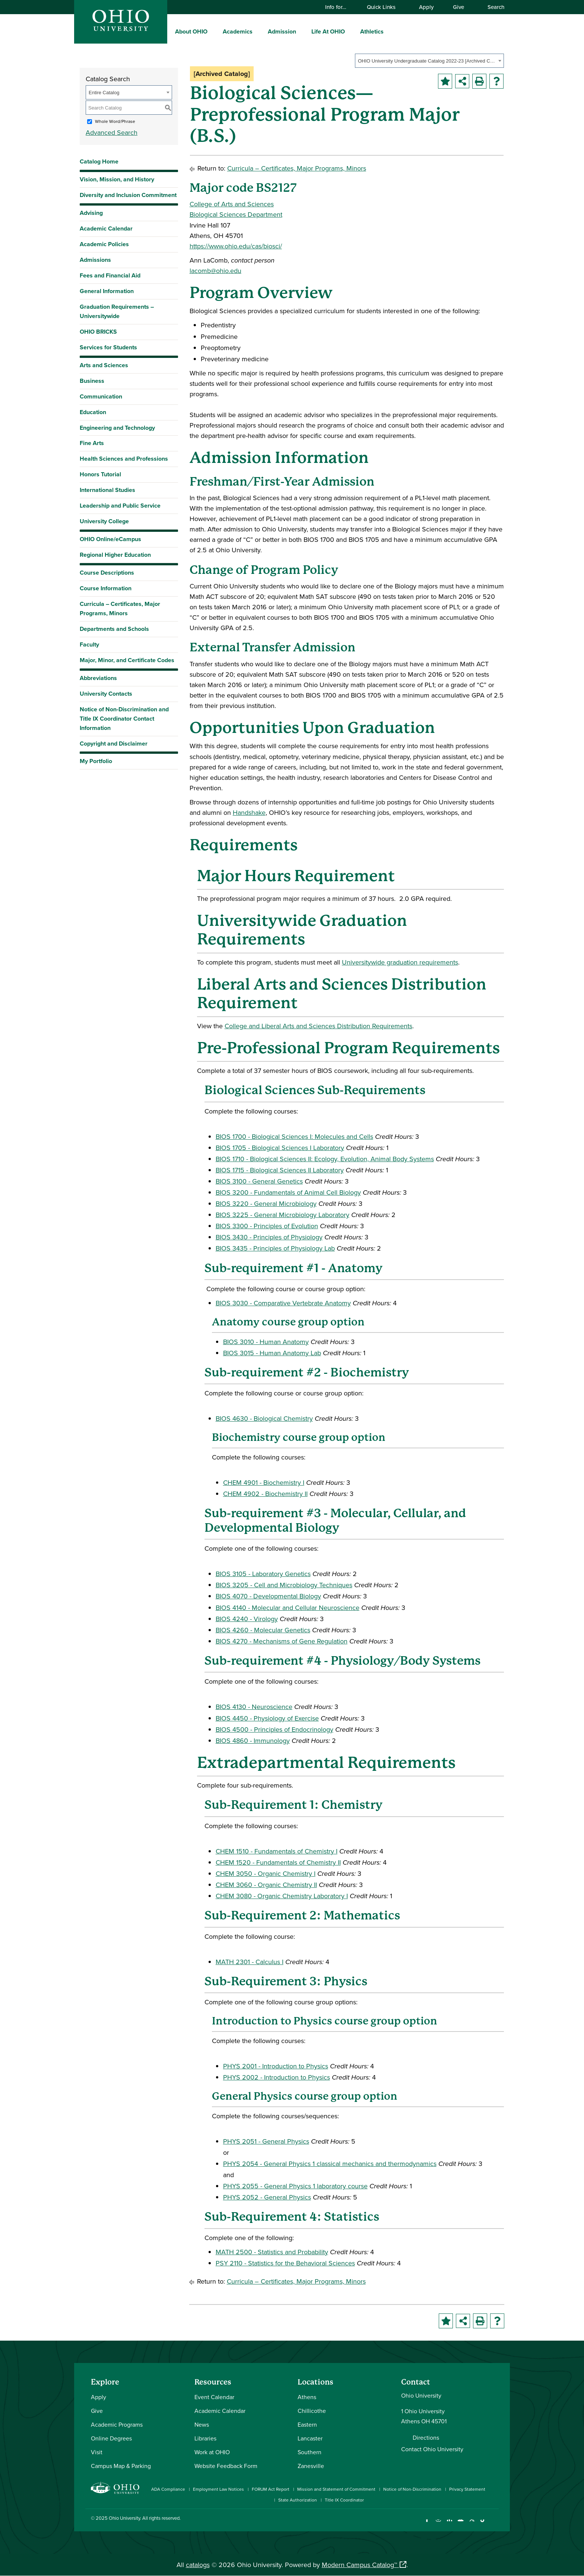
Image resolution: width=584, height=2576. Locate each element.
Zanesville (311, 2466)
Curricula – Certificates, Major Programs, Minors (120, 608)
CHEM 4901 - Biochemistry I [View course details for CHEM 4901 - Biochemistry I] (263, 1482)
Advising (91, 213)
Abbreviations (98, 678)
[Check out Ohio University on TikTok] (483, 2524)
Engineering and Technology (117, 427)
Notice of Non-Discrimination (412, 2489)
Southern (309, 2452)
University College (104, 521)
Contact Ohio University (432, 2449)
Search (492, 7)
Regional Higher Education (115, 554)
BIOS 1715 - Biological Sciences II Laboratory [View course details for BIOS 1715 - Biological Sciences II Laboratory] (280, 1170)
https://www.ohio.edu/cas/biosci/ (236, 246)
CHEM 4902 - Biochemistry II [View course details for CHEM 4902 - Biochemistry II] (265, 1493)
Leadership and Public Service (120, 505)
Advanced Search (111, 132)
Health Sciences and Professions (124, 458)
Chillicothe (312, 2411)
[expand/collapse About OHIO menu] (213, 31)
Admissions (95, 259)
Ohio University (124, 2518)
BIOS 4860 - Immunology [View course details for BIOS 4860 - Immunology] (253, 1740)
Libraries (205, 2438)
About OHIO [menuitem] (191, 31)
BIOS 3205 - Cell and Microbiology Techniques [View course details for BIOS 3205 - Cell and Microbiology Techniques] (284, 1584)
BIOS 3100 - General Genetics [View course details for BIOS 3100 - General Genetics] (259, 1181)
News (201, 2424)
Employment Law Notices (218, 2489)
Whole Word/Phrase (115, 121)
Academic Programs (117, 2424)
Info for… (339, 7)
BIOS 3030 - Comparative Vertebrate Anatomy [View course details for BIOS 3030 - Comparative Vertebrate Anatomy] (283, 1303)
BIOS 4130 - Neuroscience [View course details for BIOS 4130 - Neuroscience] (254, 1706)
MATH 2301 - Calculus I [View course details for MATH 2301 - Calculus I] (249, 1961)
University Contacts (106, 693)
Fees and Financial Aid (110, 275)
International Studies (107, 490)
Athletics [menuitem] (372, 31)
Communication (101, 396)
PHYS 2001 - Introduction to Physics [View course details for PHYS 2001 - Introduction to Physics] (275, 2066)
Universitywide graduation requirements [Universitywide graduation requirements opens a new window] (400, 962)
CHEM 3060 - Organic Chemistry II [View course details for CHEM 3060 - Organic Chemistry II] (266, 1884)
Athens (307, 2397)
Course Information (105, 588)
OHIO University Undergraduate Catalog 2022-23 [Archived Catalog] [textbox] (427, 61)
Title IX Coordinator (344, 2500)
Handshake (249, 812)
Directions (426, 2437)
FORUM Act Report (270, 2489)
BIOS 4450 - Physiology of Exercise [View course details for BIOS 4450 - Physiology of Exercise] (267, 1718)
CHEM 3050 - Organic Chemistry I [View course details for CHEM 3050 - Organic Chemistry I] (265, 1873)
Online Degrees (111, 2438)
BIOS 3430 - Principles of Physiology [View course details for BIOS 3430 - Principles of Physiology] (269, 1237)
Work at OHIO (212, 2452)
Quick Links (385, 7)
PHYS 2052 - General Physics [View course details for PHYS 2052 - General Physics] (267, 2197)
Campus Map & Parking (121, 2466)
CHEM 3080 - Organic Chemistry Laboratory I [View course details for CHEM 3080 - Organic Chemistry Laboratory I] (282, 1895)
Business (92, 381)
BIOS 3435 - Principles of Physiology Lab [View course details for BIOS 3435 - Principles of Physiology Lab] (275, 1248)
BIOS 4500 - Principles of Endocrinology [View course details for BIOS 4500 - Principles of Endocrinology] (274, 1729)
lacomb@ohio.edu (215, 270)
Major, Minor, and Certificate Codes (127, 660)
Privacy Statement (467, 2489)
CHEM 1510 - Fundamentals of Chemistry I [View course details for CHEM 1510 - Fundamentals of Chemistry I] (276, 1851)
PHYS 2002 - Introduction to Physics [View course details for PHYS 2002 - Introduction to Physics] (276, 2077)
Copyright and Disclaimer (113, 743)
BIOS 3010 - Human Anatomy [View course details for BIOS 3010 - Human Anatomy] (266, 1341)
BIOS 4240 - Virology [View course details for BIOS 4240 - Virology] (247, 1618)
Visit (96, 2452)
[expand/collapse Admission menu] (302, 31)
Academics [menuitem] (238, 31)
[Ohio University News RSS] (494, 2524)
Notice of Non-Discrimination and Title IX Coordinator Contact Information (124, 718)
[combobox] (429, 61)
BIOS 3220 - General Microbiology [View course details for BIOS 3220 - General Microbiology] (266, 1203)
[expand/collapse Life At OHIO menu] (350, 31)
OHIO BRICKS (98, 331)
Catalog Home (99, 161)
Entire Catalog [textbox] (104, 92)
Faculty (89, 644)
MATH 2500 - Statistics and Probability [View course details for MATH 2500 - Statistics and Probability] (272, 2251)
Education (93, 412)
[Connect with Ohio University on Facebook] (427, 2524)
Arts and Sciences (104, 365)
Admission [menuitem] (282, 31)
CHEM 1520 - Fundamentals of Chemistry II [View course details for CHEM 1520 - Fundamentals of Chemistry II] (278, 1862)
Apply (426, 7)
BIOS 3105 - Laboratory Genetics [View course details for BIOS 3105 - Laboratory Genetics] (263, 1573)
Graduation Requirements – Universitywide (117, 311)
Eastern (307, 2424)
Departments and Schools (114, 629)
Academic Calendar (106, 228)
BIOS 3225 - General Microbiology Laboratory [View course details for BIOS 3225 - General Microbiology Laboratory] (282, 1214)
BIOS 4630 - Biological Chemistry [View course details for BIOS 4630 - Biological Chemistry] (264, 1418)
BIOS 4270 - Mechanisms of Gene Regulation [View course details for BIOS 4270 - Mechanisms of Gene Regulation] (281, 1641)
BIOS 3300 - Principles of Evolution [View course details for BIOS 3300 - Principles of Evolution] (267, 1225)
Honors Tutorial (100, 474)
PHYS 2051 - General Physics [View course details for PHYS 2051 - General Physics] (266, 2141)
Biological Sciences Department (236, 214)
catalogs (198, 2564)
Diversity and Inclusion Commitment (128, 195)
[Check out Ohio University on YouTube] (460, 2524)
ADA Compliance (168, 2489)
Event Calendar (214, 2397)
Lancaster (310, 2438)
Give (458, 7)
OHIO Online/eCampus (110, 539)
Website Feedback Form (225, 2466)
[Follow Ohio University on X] (471, 2524)
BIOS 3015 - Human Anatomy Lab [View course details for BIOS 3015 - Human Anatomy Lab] (272, 1352)
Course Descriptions (107, 572)
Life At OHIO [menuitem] (328, 31)
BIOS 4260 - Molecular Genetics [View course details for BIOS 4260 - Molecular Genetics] (263, 1630)
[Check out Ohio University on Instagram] (438, 2524)
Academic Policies (104, 244)
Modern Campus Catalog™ (359, 2564)
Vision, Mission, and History (117, 179)
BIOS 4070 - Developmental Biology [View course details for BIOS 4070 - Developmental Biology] (268, 1596)
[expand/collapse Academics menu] (258, 31)
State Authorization (297, 2500)
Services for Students (108, 347)
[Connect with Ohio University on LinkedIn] (449, 2524)
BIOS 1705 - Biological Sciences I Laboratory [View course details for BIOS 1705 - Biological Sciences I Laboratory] (280, 1147)
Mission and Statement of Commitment (336, 2489)
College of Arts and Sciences (232, 204)
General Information (107, 291)
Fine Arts (92, 443)
